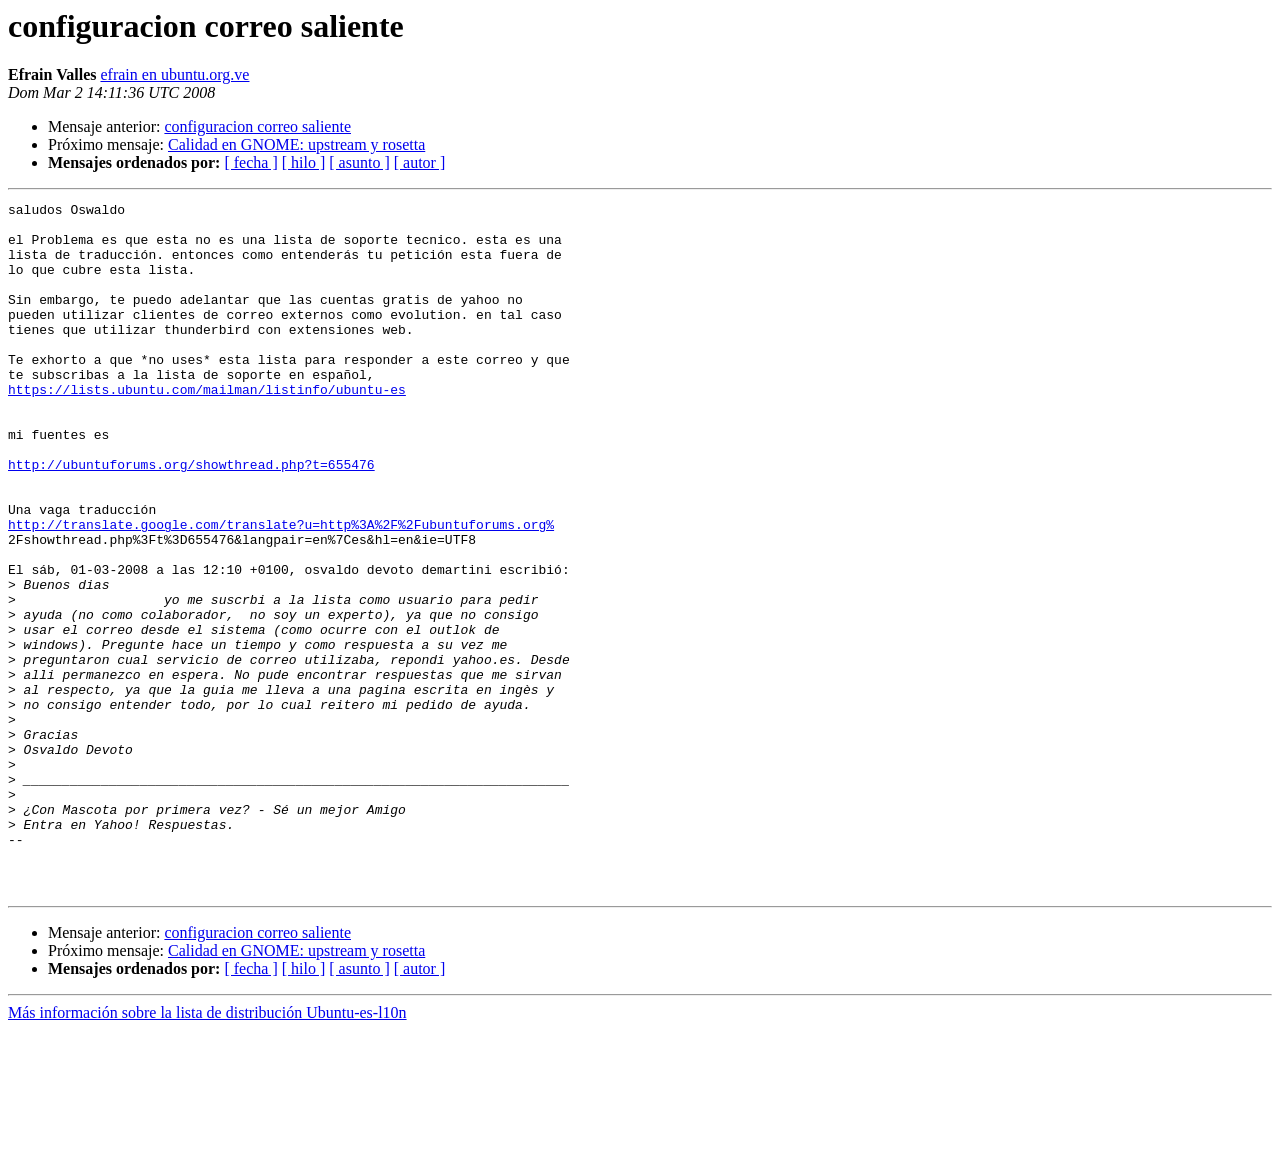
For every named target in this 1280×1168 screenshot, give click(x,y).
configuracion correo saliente (257, 126)
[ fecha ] (250, 162)
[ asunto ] (359, 162)
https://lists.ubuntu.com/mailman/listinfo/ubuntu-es (207, 428)
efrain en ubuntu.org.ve (174, 74)
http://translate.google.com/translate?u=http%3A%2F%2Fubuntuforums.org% (281, 590)
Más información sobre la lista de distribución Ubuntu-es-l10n (207, 1150)
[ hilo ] (304, 162)
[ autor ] (420, 162)
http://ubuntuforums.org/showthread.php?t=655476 (191, 518)
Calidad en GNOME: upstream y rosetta (296, 144)
